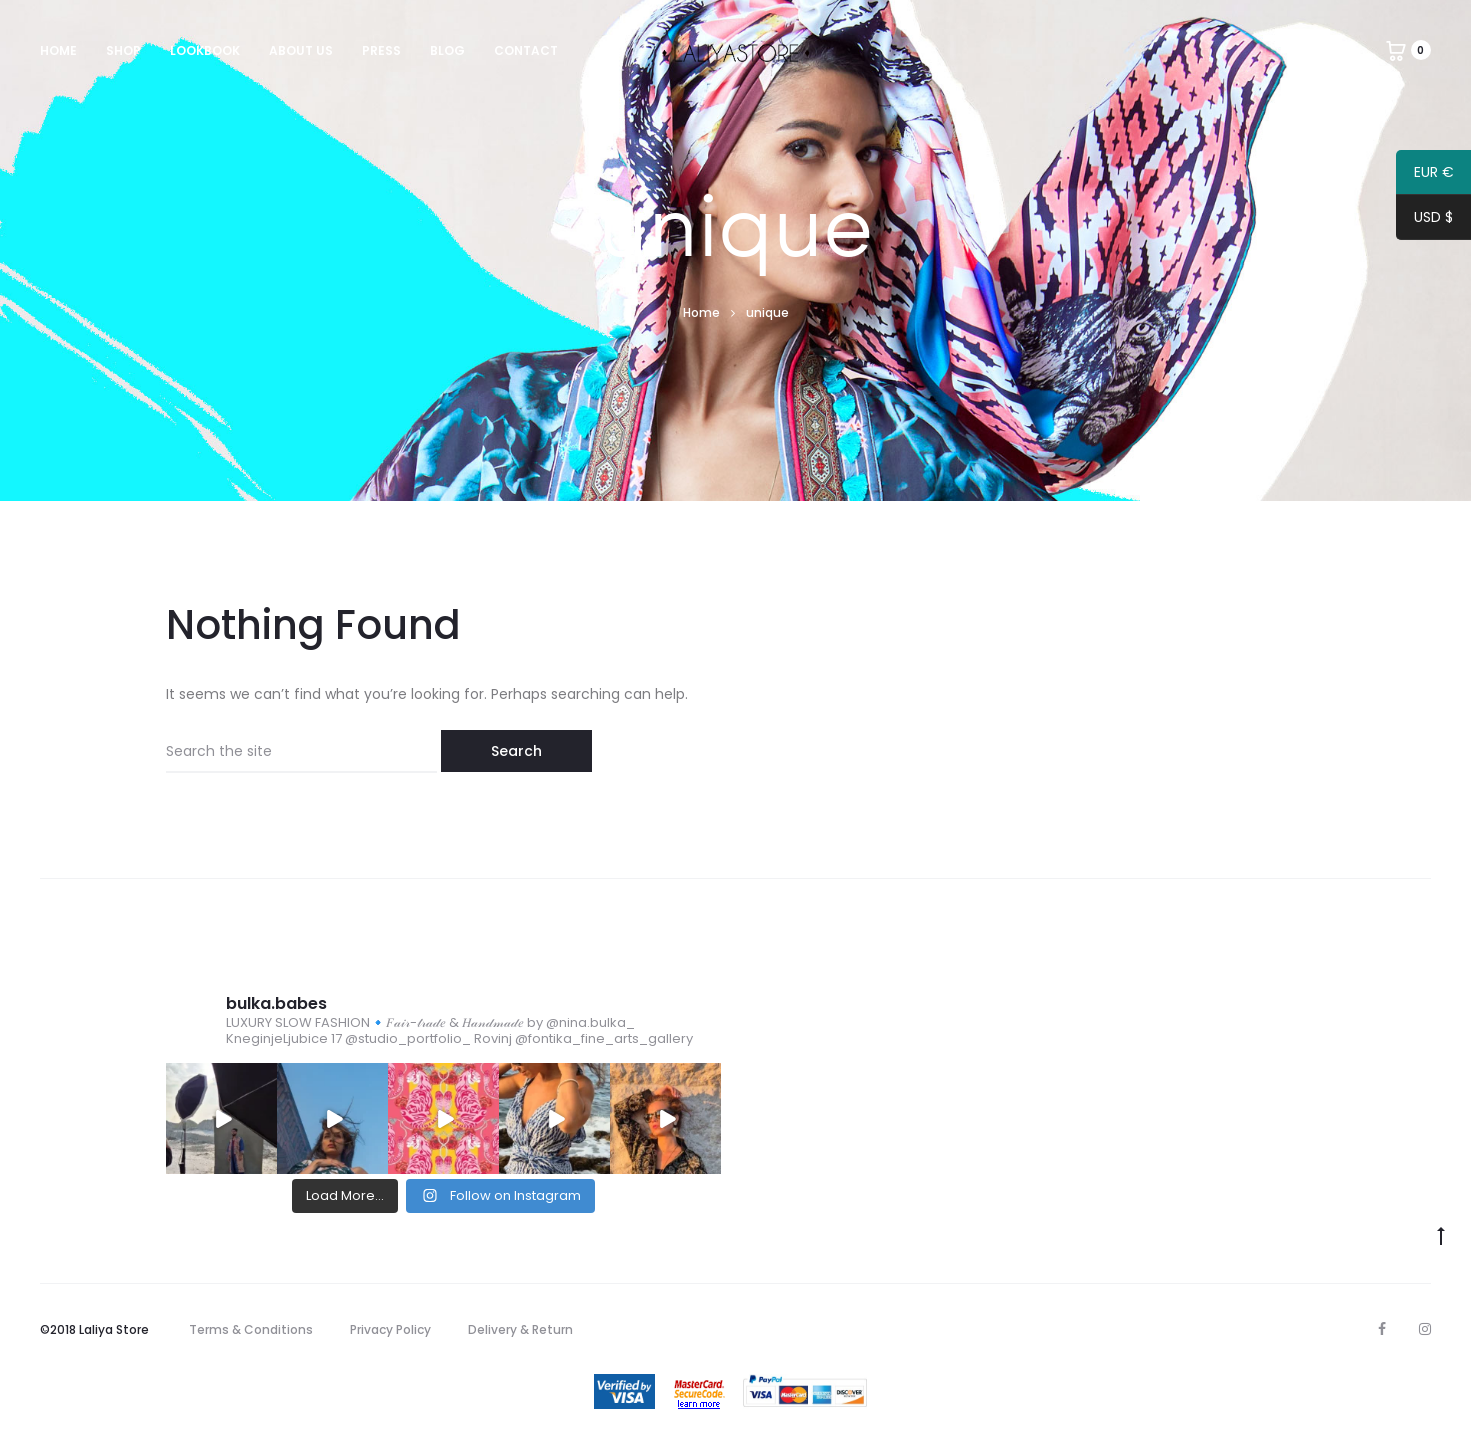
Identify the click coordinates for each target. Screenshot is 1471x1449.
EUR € (1425, 175)
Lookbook (205, 50)
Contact (526, 50)
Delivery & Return (520, 1329)
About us (301, 50)
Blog (447, 50)
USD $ (1424, 220)
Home (58, 50)
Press (381, 50)
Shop (123, 50)
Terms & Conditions (251, 1329)
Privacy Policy (390, 1329)
